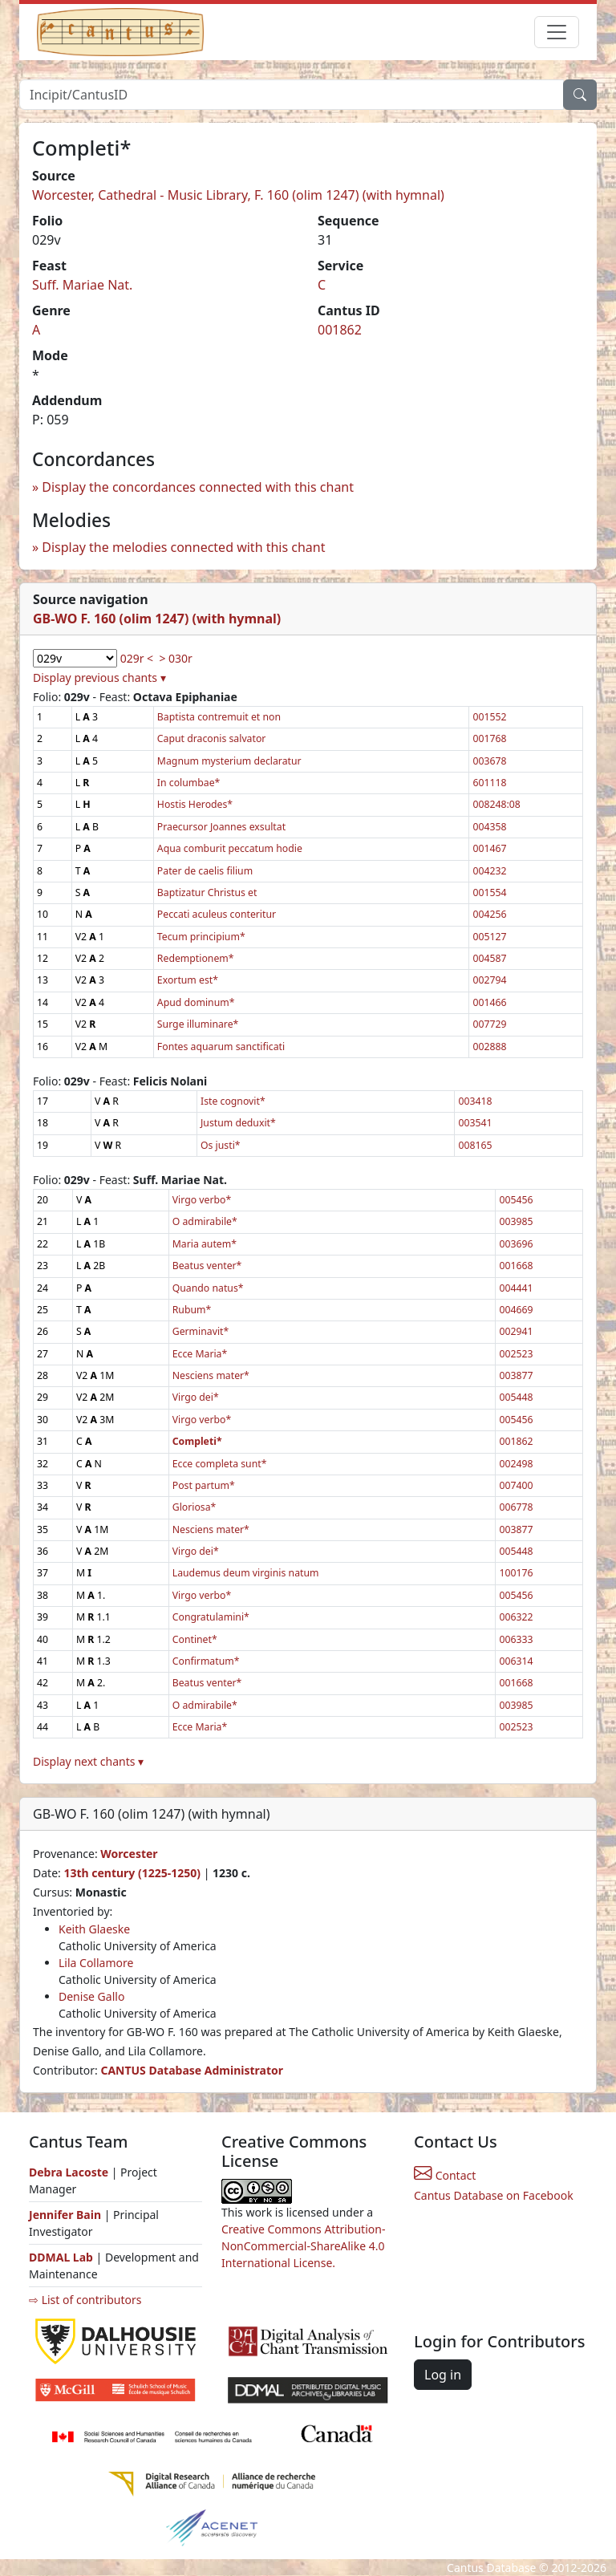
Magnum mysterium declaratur (229, 761)
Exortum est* (187, 980)
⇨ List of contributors (85, 2299)
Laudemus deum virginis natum (245, 1573)
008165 (475, 1145)
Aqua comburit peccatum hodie (229, 848)
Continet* (194, 1639)
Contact (445, 2175)
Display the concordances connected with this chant (198, 487)
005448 (516, 1397)
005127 (489, 936)
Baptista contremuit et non (219, 717)
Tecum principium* (201, 936)
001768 (489, 738)
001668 (516, 1265)
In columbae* (188, 782)
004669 (516, 1309)
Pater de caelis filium (205, 871)
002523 (516, 1354)
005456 (516, 1200)
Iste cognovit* (233, 1101)
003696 (516, 1244)
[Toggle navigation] (556, 32)
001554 (489, 892)
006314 (516, 1661)
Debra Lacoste (68, 2172)
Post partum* (203, 1485)
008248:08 (496, 804)
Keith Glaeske (94, 1929)
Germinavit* (200, 1331)
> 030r (175, 658)
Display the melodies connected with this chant (183, 547)
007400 (516, 1485)
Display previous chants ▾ (99, 677)
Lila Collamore (96, 1962)
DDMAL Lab (61, 2257)
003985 (516, 1221)
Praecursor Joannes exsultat (221, 827)
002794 (489, 980)
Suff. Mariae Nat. (82, 285)
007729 (489, 1024)
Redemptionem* (195, 958)
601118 (489, 782)
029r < (136, 658)
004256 (489, 914)
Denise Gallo (91, 1996)
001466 (489, 1002)
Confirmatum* (206, 1661)
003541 (475, 1123)
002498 (516, 1464)
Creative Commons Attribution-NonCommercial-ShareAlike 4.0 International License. (303, 2245)
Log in (442, 2374)
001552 (489, 717)
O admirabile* (204, 1221)
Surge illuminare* (197, 1024)
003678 (489, 761)
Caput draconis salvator (211, 738)
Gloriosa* (194, 1507)
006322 (516, 1617)
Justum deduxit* (238, 1123)
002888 (489, 1046)
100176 (516, 1573)
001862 (340, 330)
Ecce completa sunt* (219, 1464)
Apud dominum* (196, 1002)
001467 (489, 848)
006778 (516, 1507)
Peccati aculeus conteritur (216, 914)
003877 (516, 1375)
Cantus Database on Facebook (493, 2195)
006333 (516, 1639)
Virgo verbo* (201, 1200)
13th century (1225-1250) (132, 1872)
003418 (475, 1101)
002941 (516, 1331)
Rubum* (192, 1309)
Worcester (128, 1853)
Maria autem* (204, 1244)
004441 (516, 1288)
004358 (489, 827)
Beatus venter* (207, 1265)
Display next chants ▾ (88, 1761)
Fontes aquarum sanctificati (221, 1046)
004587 (489, 958)
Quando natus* (208, 1288)
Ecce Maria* (200, 1354)
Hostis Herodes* (195, 804)
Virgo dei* (195, 1397)
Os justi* (221, 1145)
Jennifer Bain (66, 2214)
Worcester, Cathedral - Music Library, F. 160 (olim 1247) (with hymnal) (238, 195)
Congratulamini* (210, 1617)
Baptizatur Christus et (207, 892)
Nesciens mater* (210, 1375)
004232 (489, 871)
